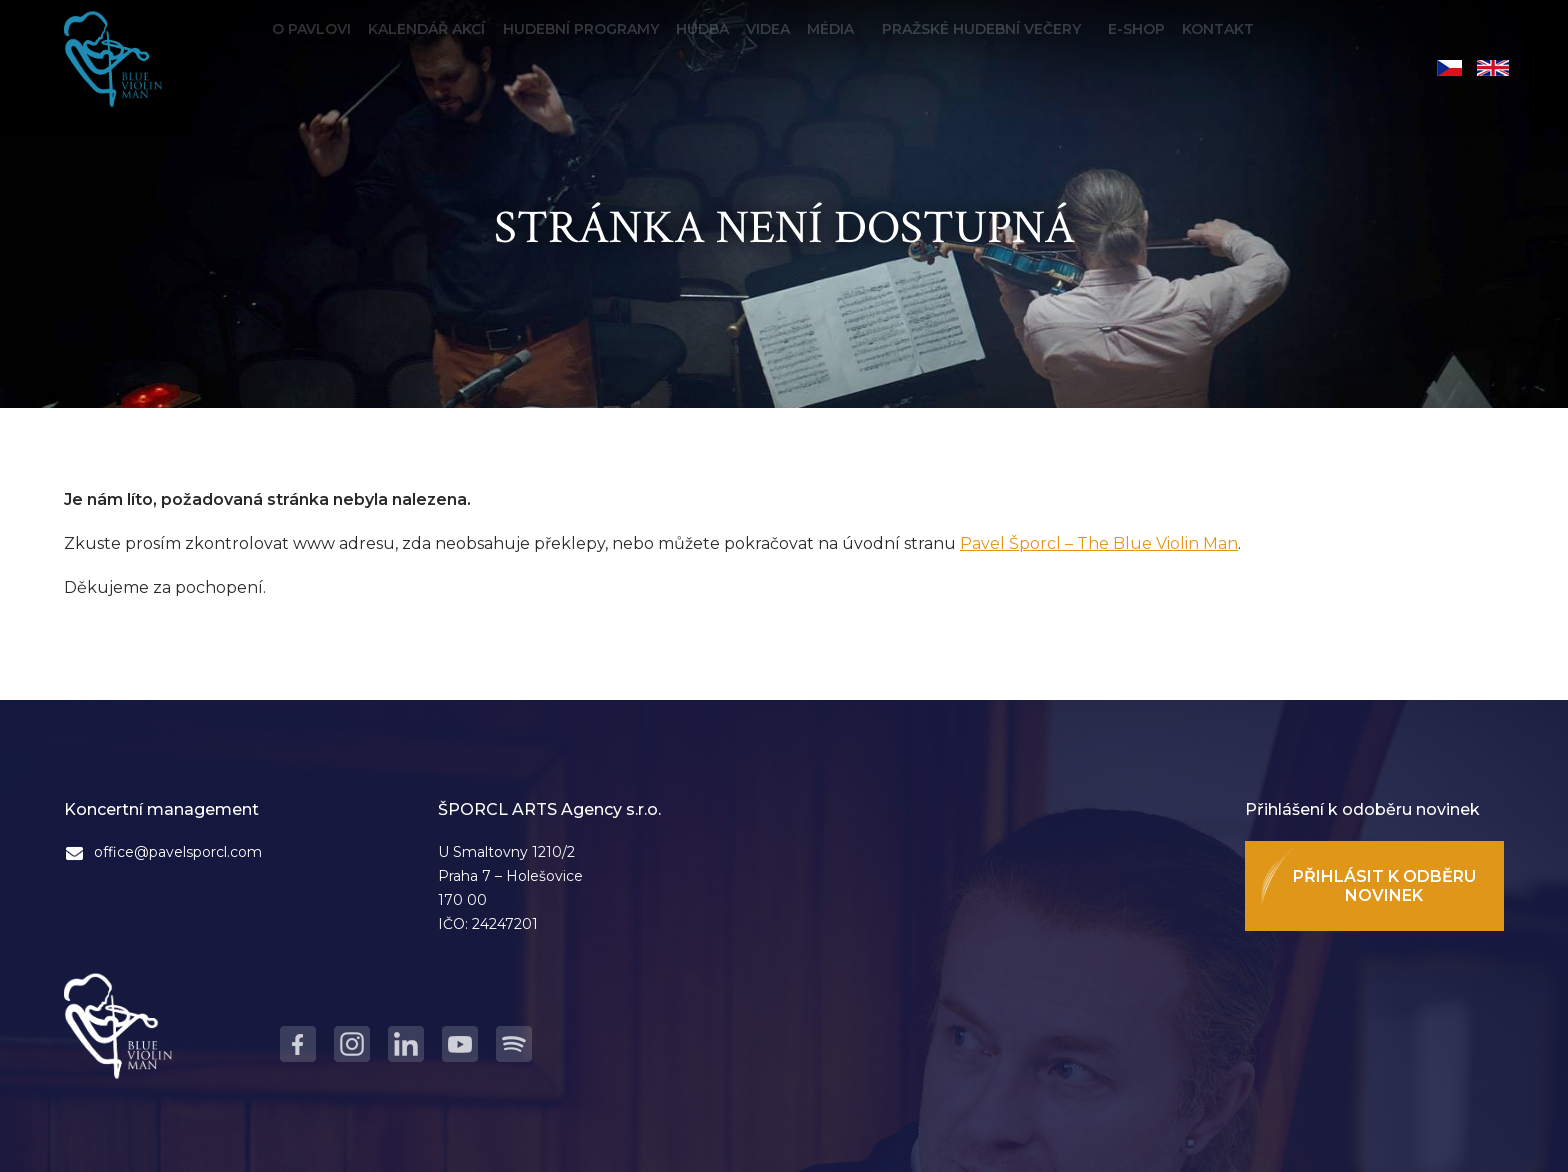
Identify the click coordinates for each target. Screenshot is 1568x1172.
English (1493, 68)
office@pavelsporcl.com (178, 852)
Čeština (1449, 68)
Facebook (298, 1044)
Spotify (514, 1044)
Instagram (352, 1044)
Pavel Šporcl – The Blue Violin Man (1099, 543)
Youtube (460, 1044)
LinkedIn (406, 1044)
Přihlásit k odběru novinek (1384, 886)
